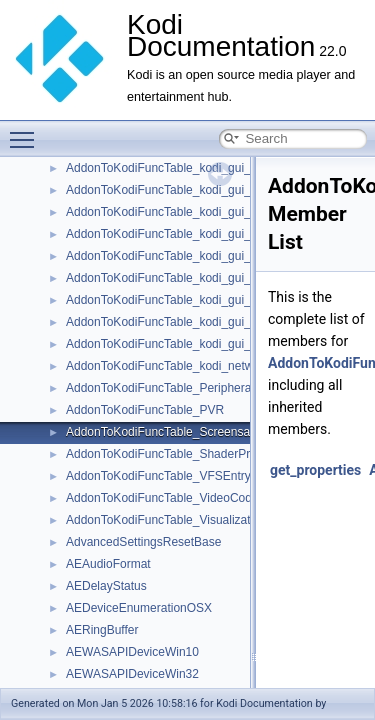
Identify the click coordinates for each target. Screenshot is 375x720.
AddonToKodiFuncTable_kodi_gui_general (178, 300)
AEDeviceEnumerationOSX (139, 608)
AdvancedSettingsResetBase (143, 542)
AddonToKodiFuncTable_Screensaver (166, 432)
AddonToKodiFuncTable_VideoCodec (165, 498)
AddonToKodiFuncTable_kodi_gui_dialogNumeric (197, 168)
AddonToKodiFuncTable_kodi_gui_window (178, 344)
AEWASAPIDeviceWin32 (132, 674)
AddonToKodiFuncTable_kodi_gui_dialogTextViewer (203, 256)
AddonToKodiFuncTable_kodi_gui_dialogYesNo (192, 278)
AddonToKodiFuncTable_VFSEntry (158, 476)
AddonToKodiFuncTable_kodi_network (168, 366)
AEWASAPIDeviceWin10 (132, 652)
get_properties (315, 470)
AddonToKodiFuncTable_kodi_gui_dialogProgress (198, 212)
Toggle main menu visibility (27, 131)
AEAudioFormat (108, 564)
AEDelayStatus (106, 586)
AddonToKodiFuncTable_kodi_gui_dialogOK (183, 190)
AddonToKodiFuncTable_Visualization (166, 520)
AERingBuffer (102, 630)
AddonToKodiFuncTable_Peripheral (160, 388)
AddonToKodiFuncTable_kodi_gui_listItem (177, 322)
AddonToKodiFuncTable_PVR (145, 410)
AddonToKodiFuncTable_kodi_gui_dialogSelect (191, 234)
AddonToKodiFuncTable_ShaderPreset (169, 454)
